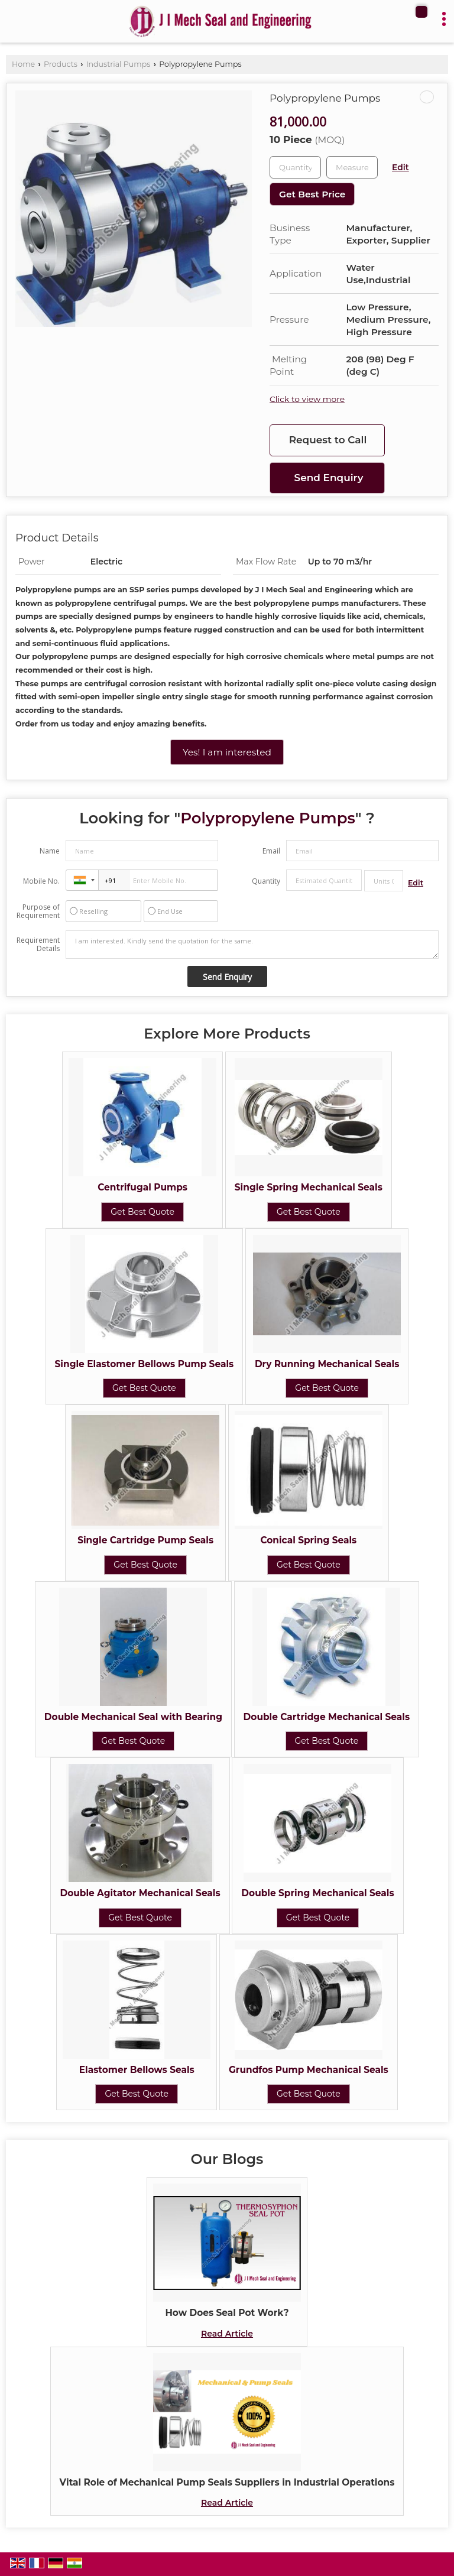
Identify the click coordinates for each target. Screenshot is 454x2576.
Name (50, 851)
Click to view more (307, 399)
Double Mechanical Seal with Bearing (133, 1716)
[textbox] (352, 167)
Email (271, 851)
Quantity (266, 881)
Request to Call (328, 440)
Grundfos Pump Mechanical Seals (308, 2069)
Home (23, 64)
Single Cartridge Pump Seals (145, 1540)
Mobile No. (41, 881)
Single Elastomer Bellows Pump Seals (144, 1364)
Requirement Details (38, 944)
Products (60, 64)
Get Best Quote (142, 1211)
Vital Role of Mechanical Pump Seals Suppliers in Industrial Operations (227, 2482)
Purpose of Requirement (38, 911)
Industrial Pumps (118, 64)
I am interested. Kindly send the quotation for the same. (252, 944)
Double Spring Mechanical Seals (317, 1893)
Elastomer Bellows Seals (136, 2069)
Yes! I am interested (227, 752)
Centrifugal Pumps (142, 1187)
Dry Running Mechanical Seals (327, 1364)
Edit (400, 167)
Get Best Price (312, 194)
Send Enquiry (329, 478)
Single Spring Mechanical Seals (308, 1187)
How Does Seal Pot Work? (226, 2312)
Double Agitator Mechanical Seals (140, 1893)
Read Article (227, 2333)
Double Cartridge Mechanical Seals (327, 1716)
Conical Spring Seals (308, 1540)
